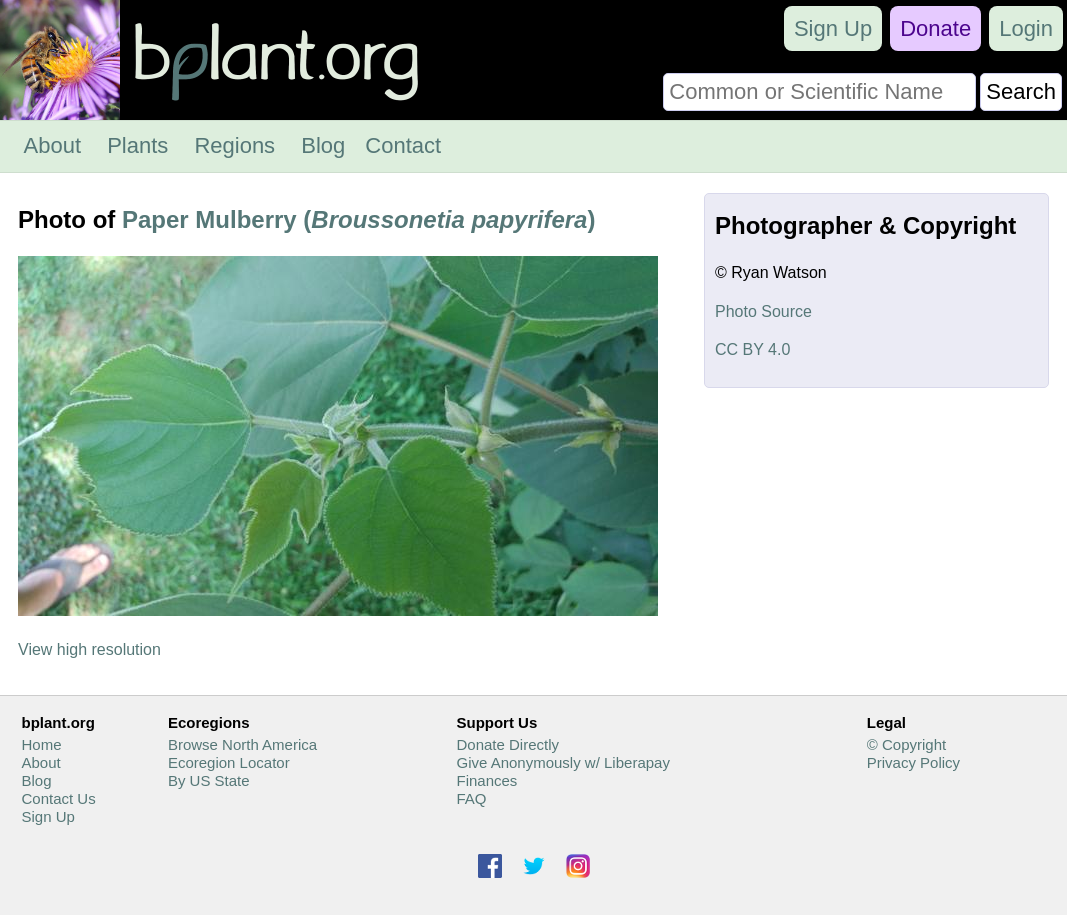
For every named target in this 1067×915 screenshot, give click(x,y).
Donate (935, 28)
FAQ (471, 798)
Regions (234, 145)
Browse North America (242, 744)
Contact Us (59, 798)
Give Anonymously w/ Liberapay (562, 762)
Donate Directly (507, 744)
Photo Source (763, 311)
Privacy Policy (913, 762)
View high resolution (89, 649)
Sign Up (833, 28)
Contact (403, 145)
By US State (209, 780)
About (53, 145)
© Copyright (906, 744)
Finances (486, 780)
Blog (323, 145)
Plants (137, 145)
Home (42, 744)
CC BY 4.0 (752, 349)
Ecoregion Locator (229, 762)
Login (1026, 28)
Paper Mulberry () (358, 219)
